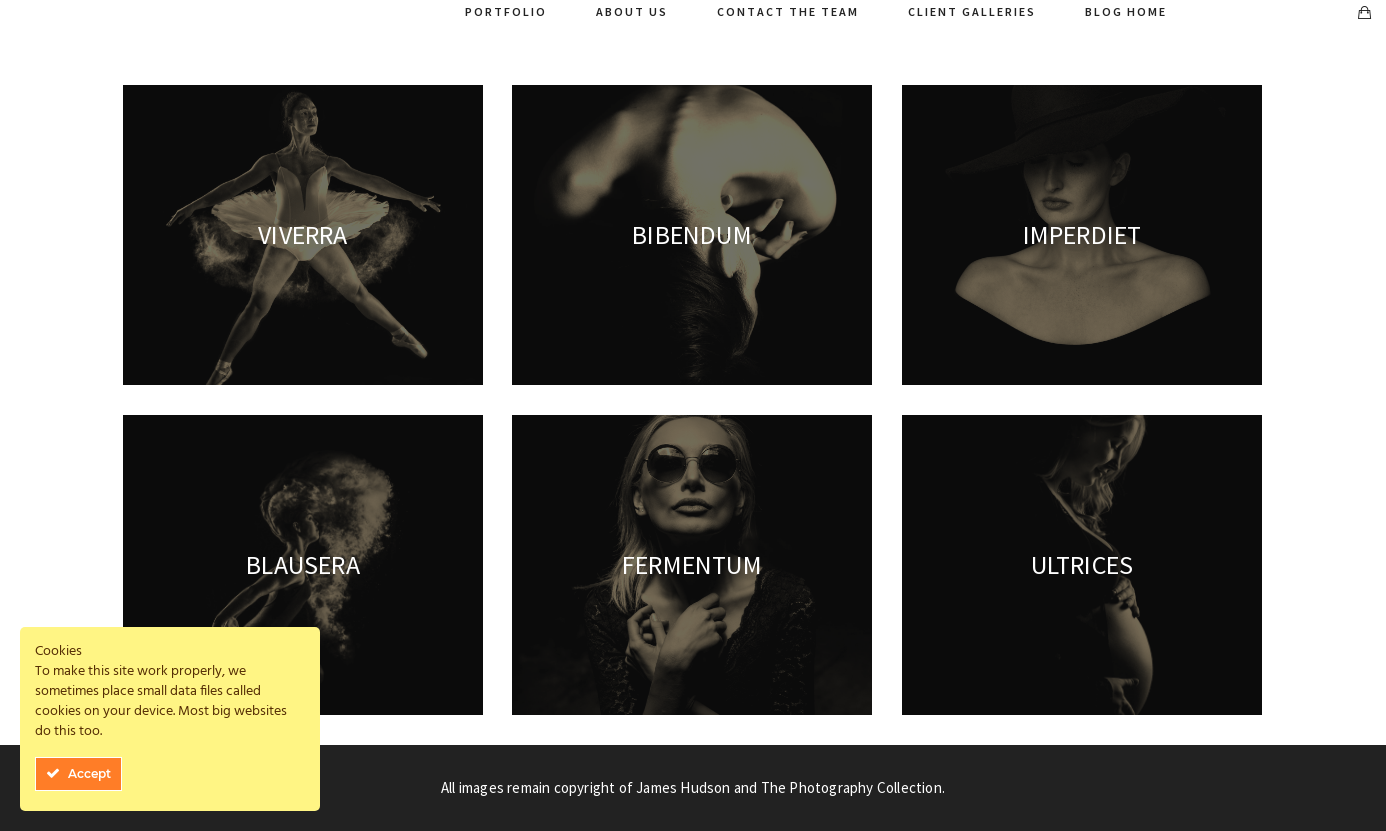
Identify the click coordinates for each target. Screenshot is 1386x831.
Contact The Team (788, 11)
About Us (632, 11)
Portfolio (506, 11)
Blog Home (1126, 11)
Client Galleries (972, 11)
